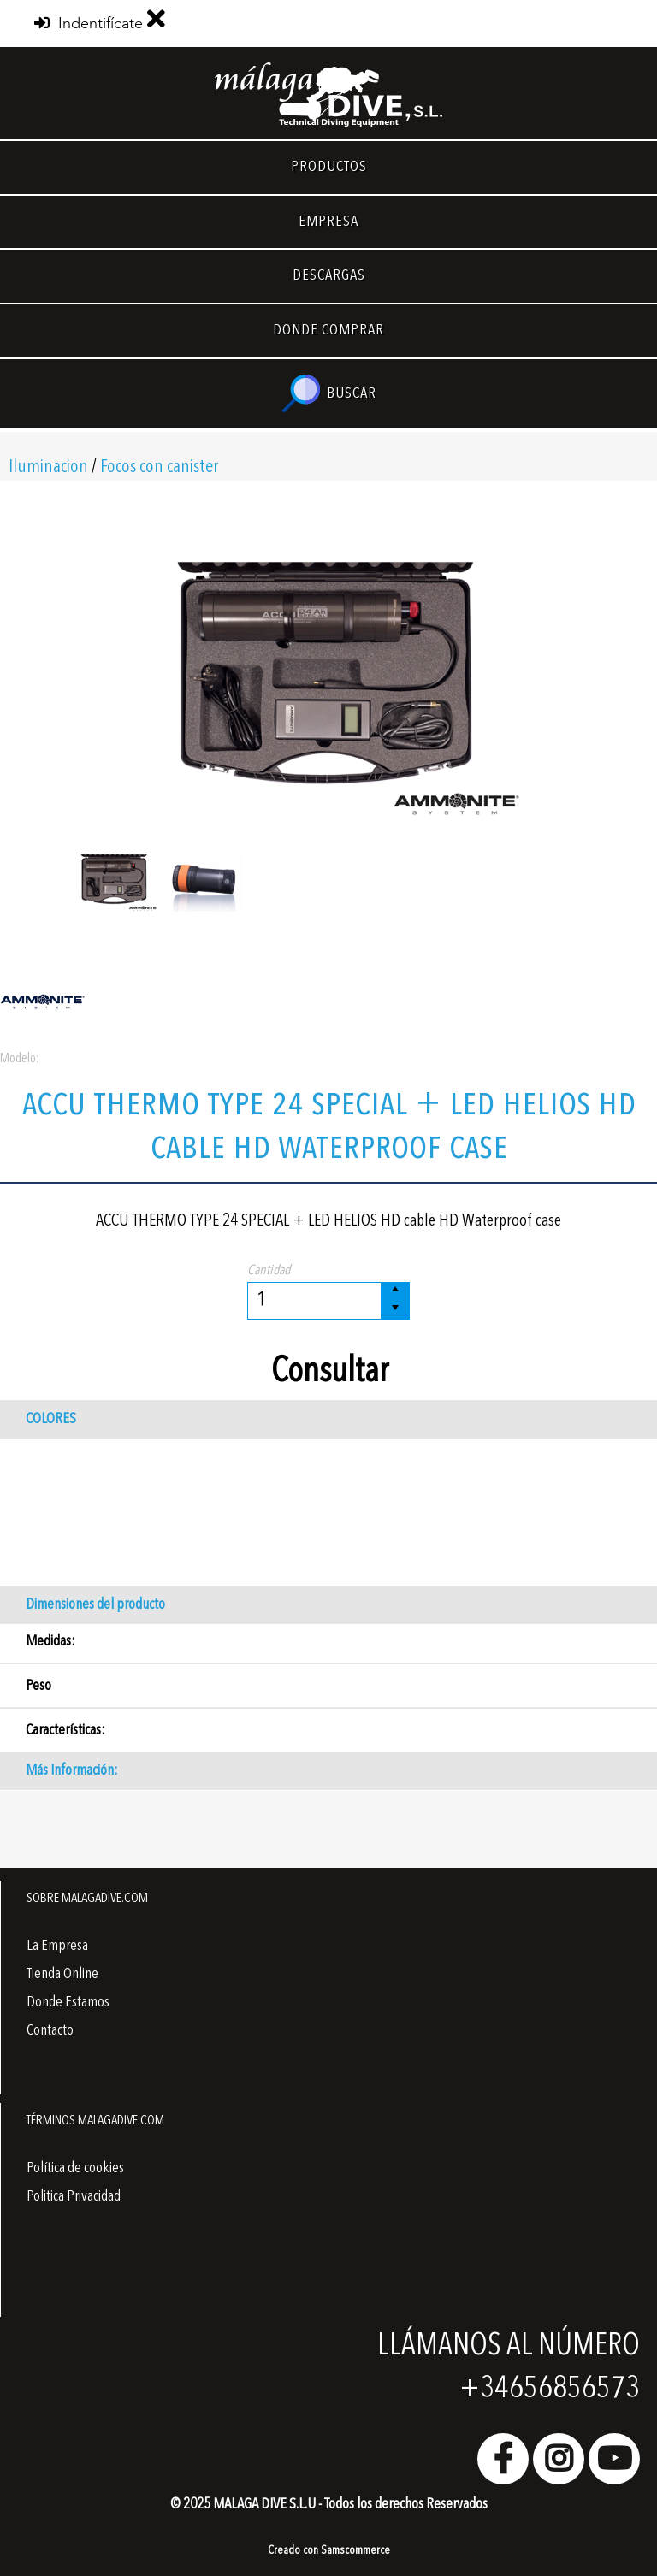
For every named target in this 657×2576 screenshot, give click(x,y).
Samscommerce (355, 2550)
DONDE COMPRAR (328, 330)
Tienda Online (62, 1974)
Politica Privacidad (74, 2196)
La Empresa (57, 1945)
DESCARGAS (329, 275)
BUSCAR (328, 394)
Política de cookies (75, 2168)
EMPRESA (328, 221)
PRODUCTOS (329, 166)
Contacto (50, 2030)
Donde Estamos (68, 2002)
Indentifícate (88, 23)
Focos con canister (159, 467)
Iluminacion (48, 467)
